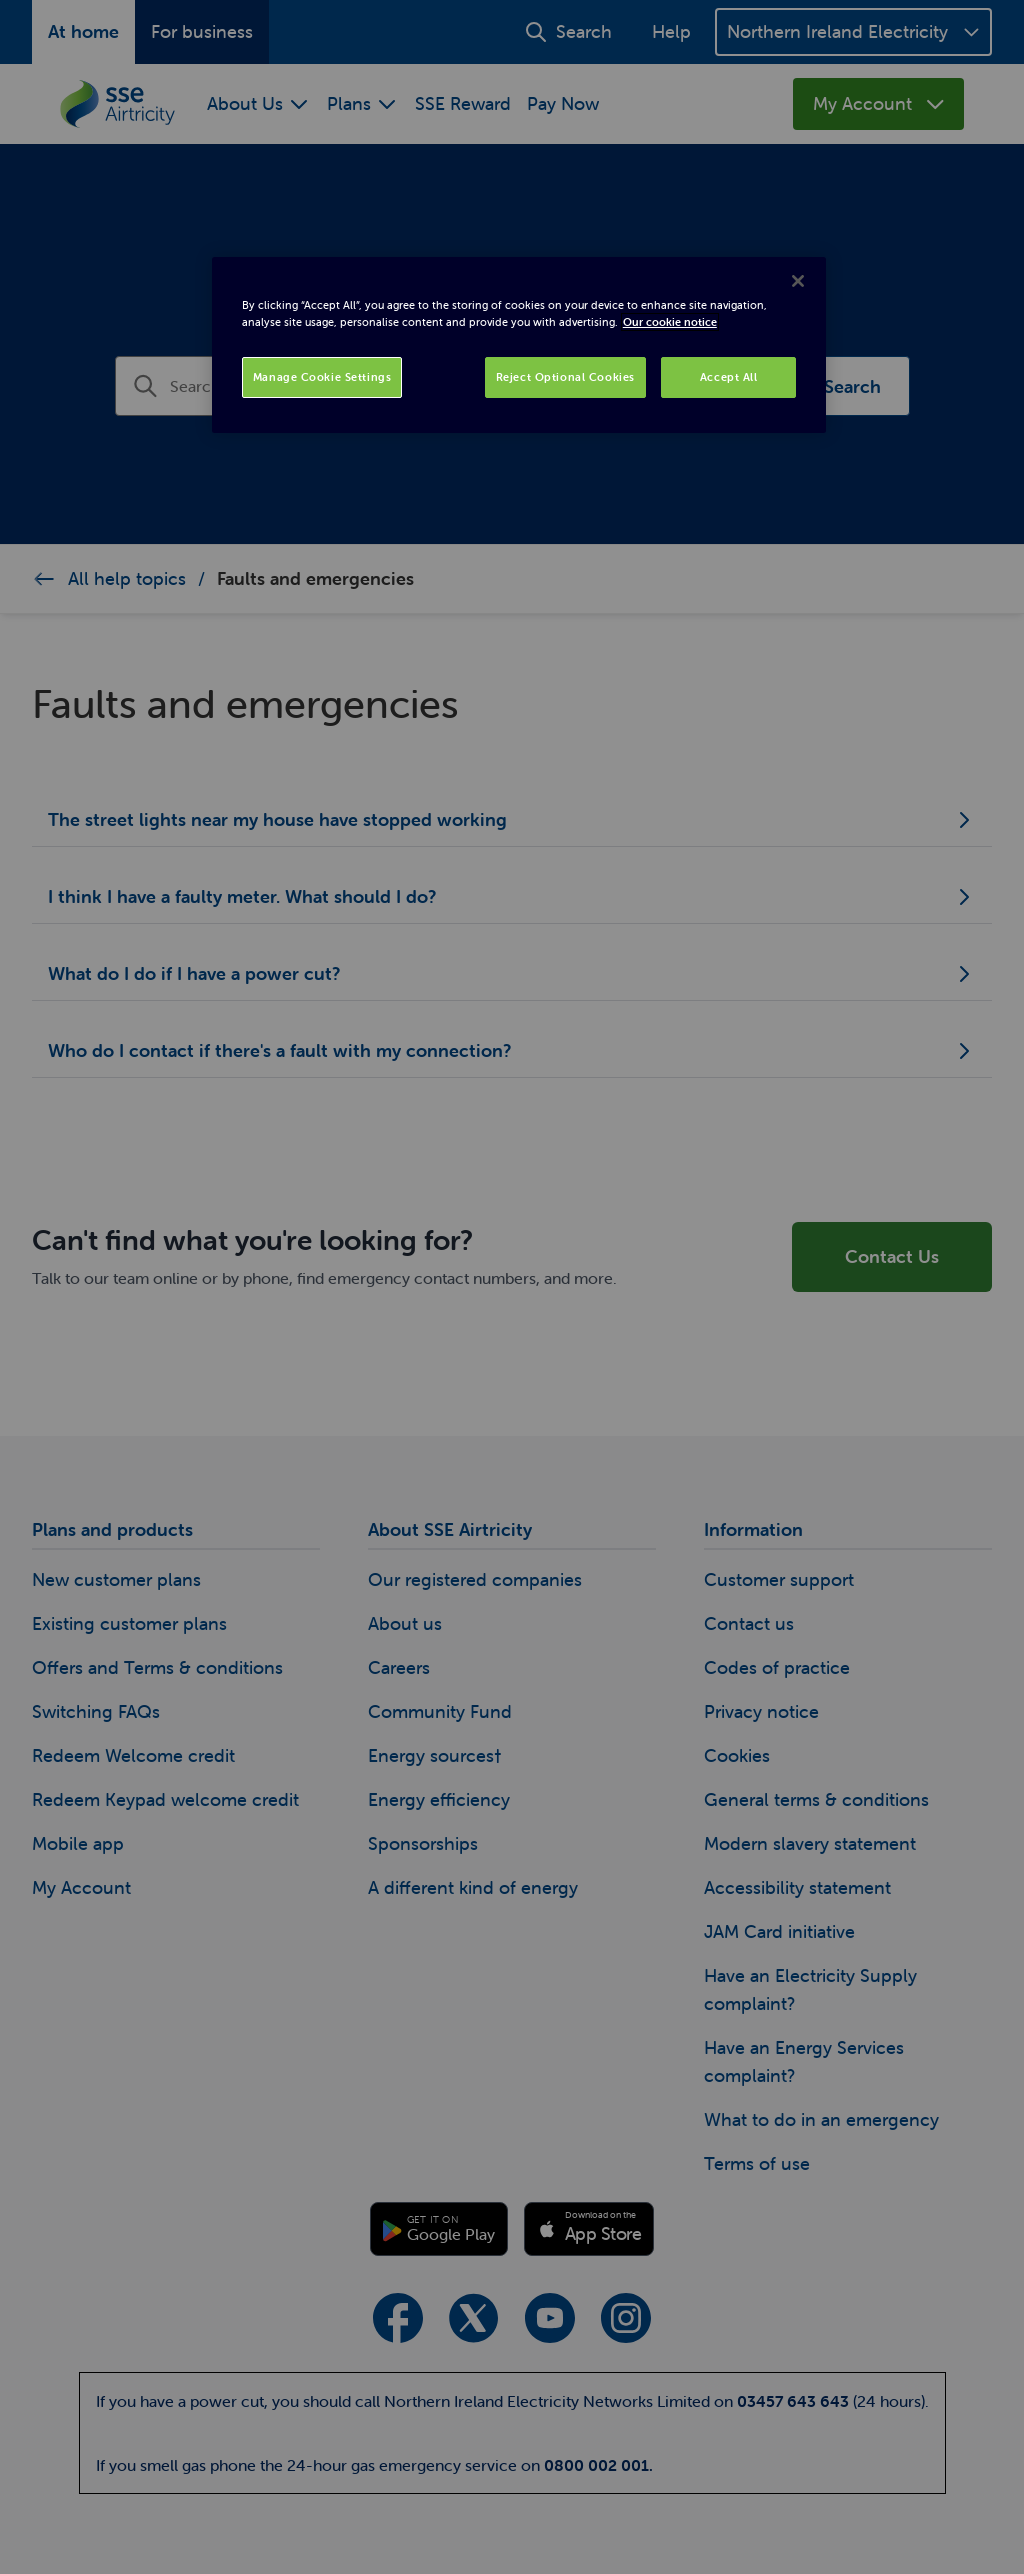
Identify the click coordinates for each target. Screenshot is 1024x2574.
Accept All (729, 377)
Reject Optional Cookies (565, 377)
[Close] (798, 281)
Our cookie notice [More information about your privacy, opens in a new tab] (670, 322)
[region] (519, 345)
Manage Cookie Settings (322, 377)
